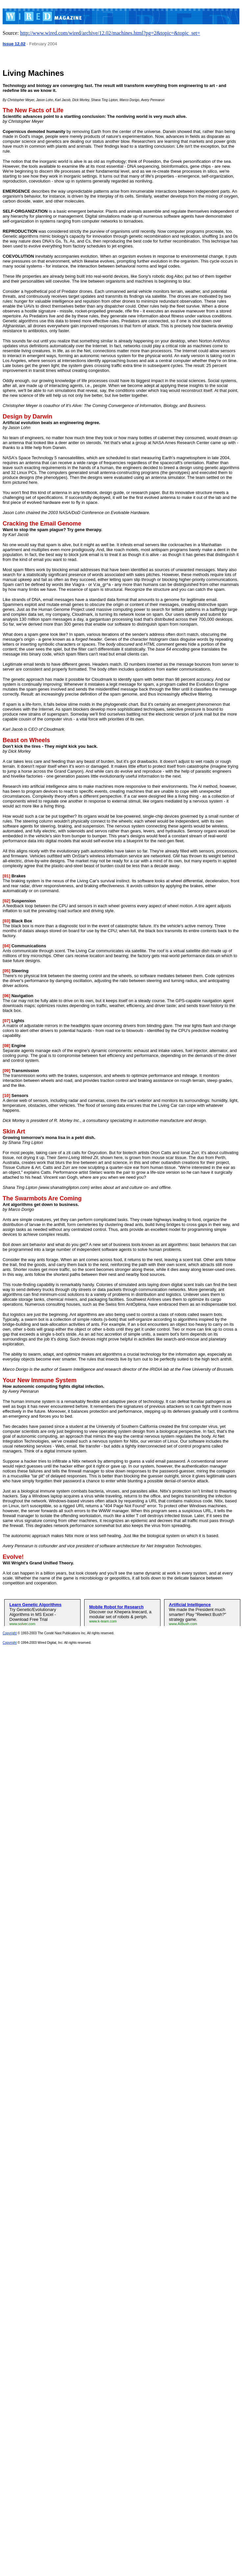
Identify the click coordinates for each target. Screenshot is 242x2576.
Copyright (10, 1633)
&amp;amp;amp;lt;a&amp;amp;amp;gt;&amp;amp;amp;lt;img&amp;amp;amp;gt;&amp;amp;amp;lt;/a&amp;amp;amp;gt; (122, 1611)
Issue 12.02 (14, 43)
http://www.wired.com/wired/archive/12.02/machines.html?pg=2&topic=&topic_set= (110, 33)
